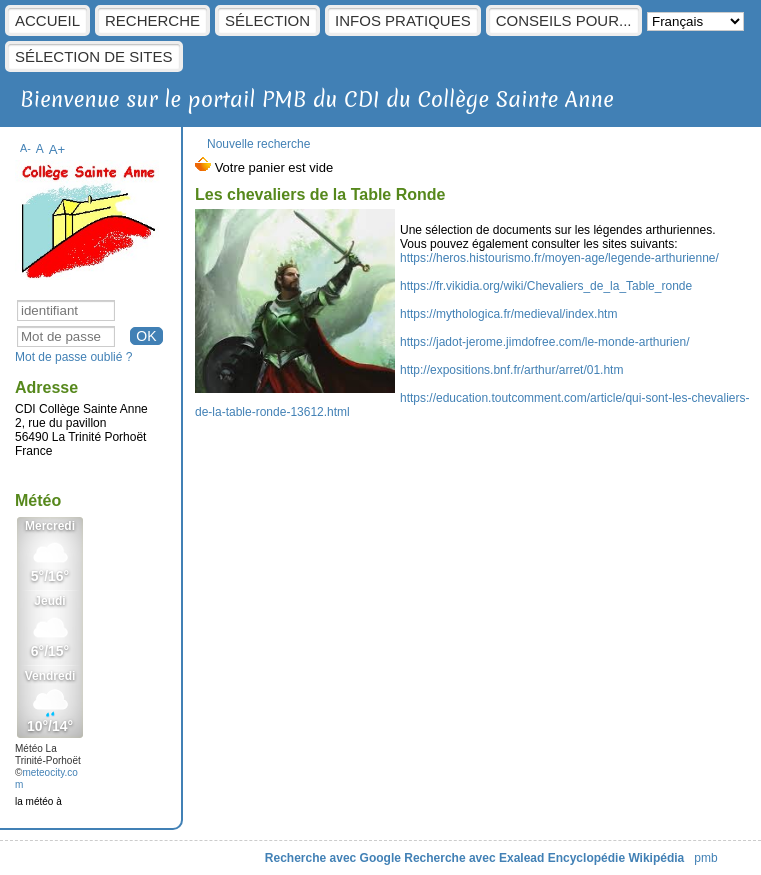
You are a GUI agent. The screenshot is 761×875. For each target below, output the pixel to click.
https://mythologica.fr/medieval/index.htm (508, 314)
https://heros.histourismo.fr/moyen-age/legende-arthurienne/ (559, 258)
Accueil (47, 20)
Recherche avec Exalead (474, 858)
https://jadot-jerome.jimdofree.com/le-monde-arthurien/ (544, 342)
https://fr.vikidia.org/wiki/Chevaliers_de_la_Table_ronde (546, 286)
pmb (705, 858)
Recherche (152, 20)
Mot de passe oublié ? (73, 357)
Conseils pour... (564, 20)
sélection (267, 20)
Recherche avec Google (333, 858)
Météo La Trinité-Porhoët (48, 754)
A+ (57, 149)
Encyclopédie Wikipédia (616, 858)
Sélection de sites (94, 56)
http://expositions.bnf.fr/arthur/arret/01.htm (511, 370)
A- (25, 148)
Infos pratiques (403, 20)
